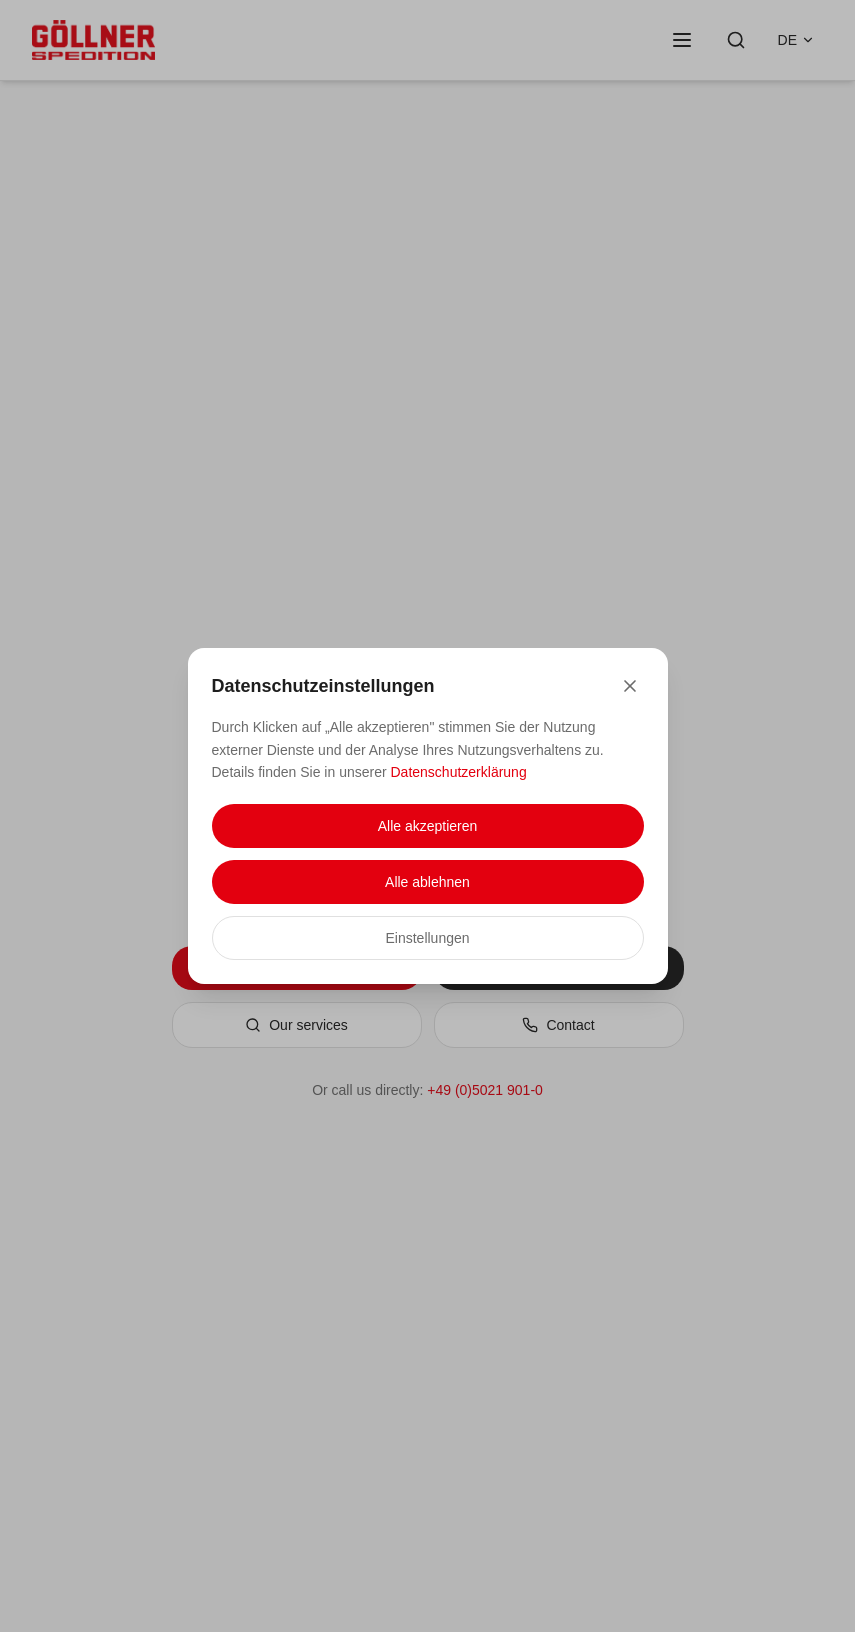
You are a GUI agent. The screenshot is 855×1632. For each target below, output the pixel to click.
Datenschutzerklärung (459, 772)
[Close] (630, 686)
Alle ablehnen (427, 882)
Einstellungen (427, 938)
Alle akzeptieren (428, 826)
